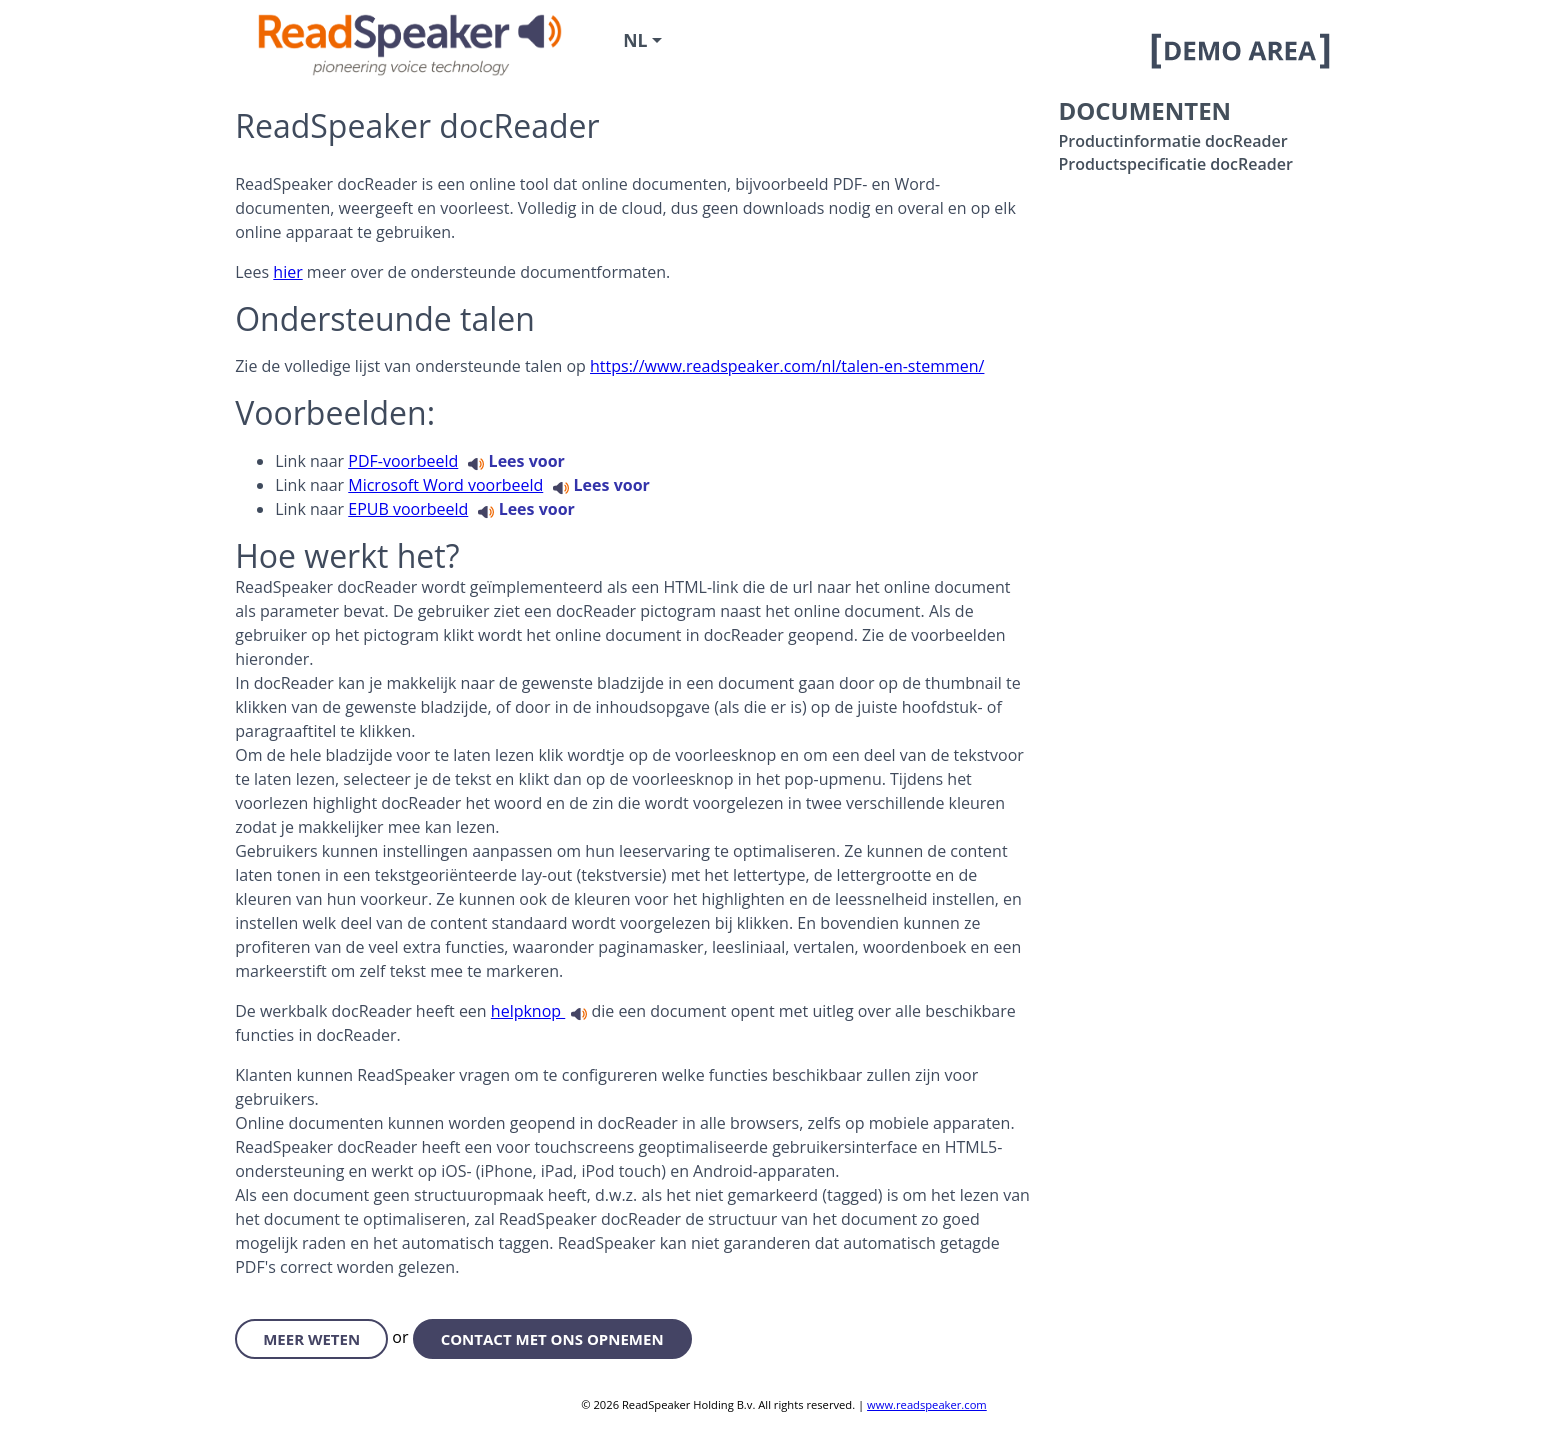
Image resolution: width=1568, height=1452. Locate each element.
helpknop (528, 1011)
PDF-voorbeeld (403, 461)
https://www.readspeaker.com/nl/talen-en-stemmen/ (787, 366)
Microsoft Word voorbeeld (445, 485)
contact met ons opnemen (552, 1339)
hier (287, 272)
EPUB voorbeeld (408, 509)
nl (635, 40)
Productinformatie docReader (1172, 141)
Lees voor (516, 461)
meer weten (311, 1339)
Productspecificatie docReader (1175, 164)
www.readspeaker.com (927, 1404)
